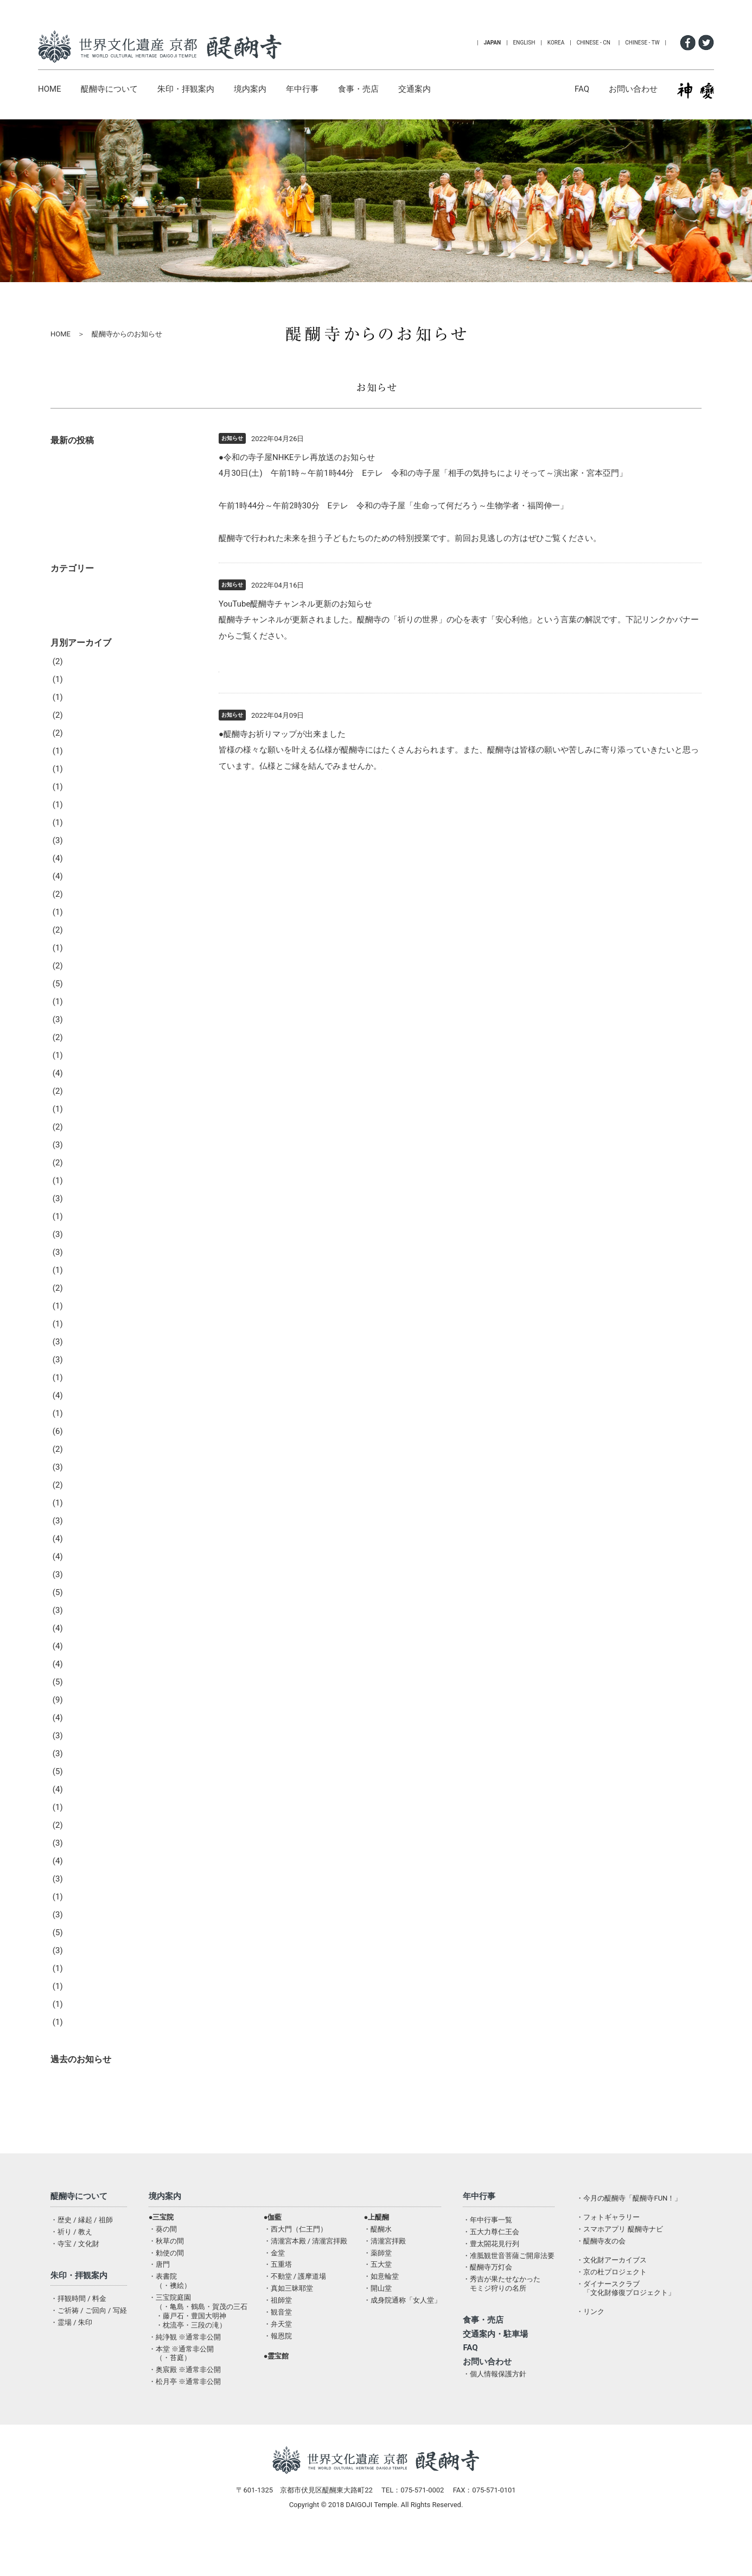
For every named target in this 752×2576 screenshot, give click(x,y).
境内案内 (250, 89)
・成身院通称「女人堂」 (402, 2333)
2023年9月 (79, 1106)
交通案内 (414, 89)
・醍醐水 (378, 2262)
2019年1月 (79, 1983)
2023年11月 (82, 1070)
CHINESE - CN (593, 43)
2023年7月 (79, 1141)
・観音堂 (278, 2345)
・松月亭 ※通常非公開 (185, 2414)
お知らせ (76, 620)
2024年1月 (79, 1052)
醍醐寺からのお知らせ (101, 2111)
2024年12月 (82, 873)
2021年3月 (79, 1571)
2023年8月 (79, 1123)
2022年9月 (79, 1285)
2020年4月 (79, 1714)
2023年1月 (79, 1213)
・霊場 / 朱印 (71, 2355)
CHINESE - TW (642, 43)
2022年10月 (82, 1267)
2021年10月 (82, 1482)
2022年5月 (79, 1356)
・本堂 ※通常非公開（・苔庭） (181, 2386)
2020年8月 (79, 1661)
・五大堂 (378, 2297)
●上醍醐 (376, 2250)
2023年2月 (79, 1195)
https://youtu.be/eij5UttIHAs (270, 668)
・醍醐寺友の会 (601, 2273)
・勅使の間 (166, 2285)
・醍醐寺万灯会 (487, 2300)
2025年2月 (79, 837)
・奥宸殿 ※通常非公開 (185, 2402)
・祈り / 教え (71, 2264)
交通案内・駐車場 (495, 2366)
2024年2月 (79, 1034)
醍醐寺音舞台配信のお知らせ (113, 564)
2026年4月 (79, 694)
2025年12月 (82, 730)
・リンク (590, 2344)
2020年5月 (79, 1696)
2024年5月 (79, 980)
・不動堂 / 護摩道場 (295, 2309)
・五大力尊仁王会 (491, 2264)
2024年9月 (79, 927)
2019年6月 (79, 1893)
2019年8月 (79, 1858)
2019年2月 (79, 1965)
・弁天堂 (278, 2356)
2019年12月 (82, 1786)
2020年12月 (82, 1607)
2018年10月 (82, 2019)
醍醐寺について (109, 89)
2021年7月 (79, 1517)
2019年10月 (82, 1822)
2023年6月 (79, 1159)
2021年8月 (79, 1499)
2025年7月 (79, 783)
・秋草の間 (166, 2273)
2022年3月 (79, 1392)
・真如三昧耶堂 (288, 2321)
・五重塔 (278, 2297)
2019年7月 (79, 1875)
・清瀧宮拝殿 (385, 2273)
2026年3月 (79, 712)
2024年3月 (79, 1016)
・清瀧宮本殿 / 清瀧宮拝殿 (306, 2273)
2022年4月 (79, 1374)
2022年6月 (79, 1338)
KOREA (555, 43)
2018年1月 (79, 2054)
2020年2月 (79, 1750)
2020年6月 (79, 1679)
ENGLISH (524, 43)
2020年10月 (82, 1625)
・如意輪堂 (381, 2309)
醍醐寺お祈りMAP (414, 766)
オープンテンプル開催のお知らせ (121, 494)
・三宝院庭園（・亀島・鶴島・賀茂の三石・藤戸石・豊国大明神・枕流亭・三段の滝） (198, 2344)
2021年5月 (79, 1553)
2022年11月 (82, 1249)
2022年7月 (79, 1320)
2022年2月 (79, 1410)
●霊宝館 (276, 2388)
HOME (49, 89)
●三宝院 (161, 2250)
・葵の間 (163, 2262)
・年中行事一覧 (487, 2252)
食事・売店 (358, 89)
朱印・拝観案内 (185, 89)
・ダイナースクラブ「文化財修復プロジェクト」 (625, 2321)
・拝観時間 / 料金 (78, 2331)
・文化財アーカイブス (611, 2292)
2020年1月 (79, 1768)
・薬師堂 (378, 2285)
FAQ (582, 89)
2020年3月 (79, 1732)
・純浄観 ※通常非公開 (185, 2369)
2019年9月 (79, 1840)
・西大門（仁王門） (295, 2262)
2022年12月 (82, 1231)
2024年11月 (82, 891)
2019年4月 (79, 1929)
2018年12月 (82, 2001)
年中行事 (302, 89)
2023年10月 (82, 1088)
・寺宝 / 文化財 (74, 2276)
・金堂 (274, 2285)
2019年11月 (82, 1804)
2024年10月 (82, 909)
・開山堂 (378, 2321)
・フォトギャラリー (608, 2250)
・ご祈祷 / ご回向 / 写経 (88, 2343)
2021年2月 (79, 1589)
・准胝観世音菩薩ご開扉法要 (509, 2288)
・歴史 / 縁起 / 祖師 (81, 2252)
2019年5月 (79, 1911)
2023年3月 (79, 1177)
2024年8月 (79, 944)
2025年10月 (82, 765)
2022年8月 (79, 1303)
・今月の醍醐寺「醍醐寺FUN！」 (628, 2231)
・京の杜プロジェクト (611, 2304)
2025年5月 (79, 801)
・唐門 (159, 2297)
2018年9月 (79, 2037)
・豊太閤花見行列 (491, 2276)
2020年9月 (79, 1643)
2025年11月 (82, 748)
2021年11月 (82, 1464)
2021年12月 (82, 1446)
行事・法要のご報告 (96, 638)
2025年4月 (79, 819)
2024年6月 (79, 962)
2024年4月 (79, 998)
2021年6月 (79, 1535)
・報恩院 (278, 2368)
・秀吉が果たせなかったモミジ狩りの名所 (501, 2316)
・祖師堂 (278, 2333)
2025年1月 (79, 855)
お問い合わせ (633, 89)
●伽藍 (273, 2250)
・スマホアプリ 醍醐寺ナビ (619, 2262)
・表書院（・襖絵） (170, 2313)
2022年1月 (79, 1428)
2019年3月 (79, 1947)
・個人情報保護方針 (494, 2406)
